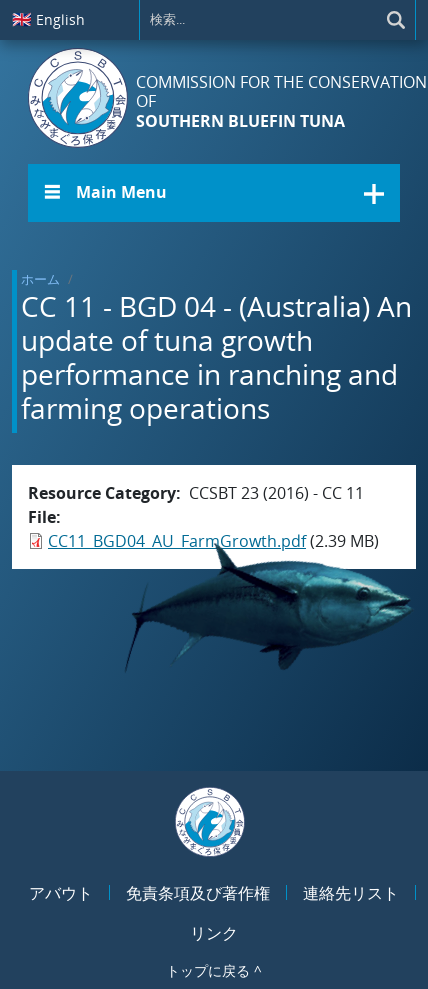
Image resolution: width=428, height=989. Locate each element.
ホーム (40, 279)
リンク (214, 933)
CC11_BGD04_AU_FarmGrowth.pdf (177, 541)
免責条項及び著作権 (198, 893)
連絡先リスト (351, 893)
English (48, 19)
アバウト (61, 893)
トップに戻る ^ (214, 970)
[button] (214, 193)
